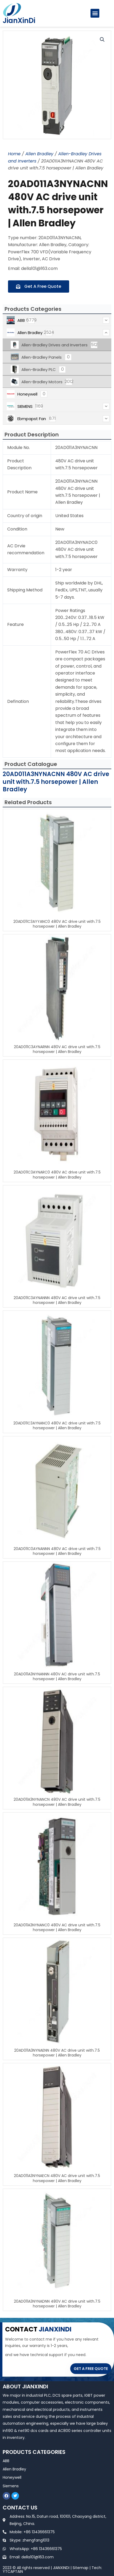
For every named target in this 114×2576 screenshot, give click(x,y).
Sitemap (80, 2567)
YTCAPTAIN (13, 2571)
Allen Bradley (39, 154)
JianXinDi (19, 20)
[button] (95, 13)
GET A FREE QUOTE (91, 2368)
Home (14, 154)
